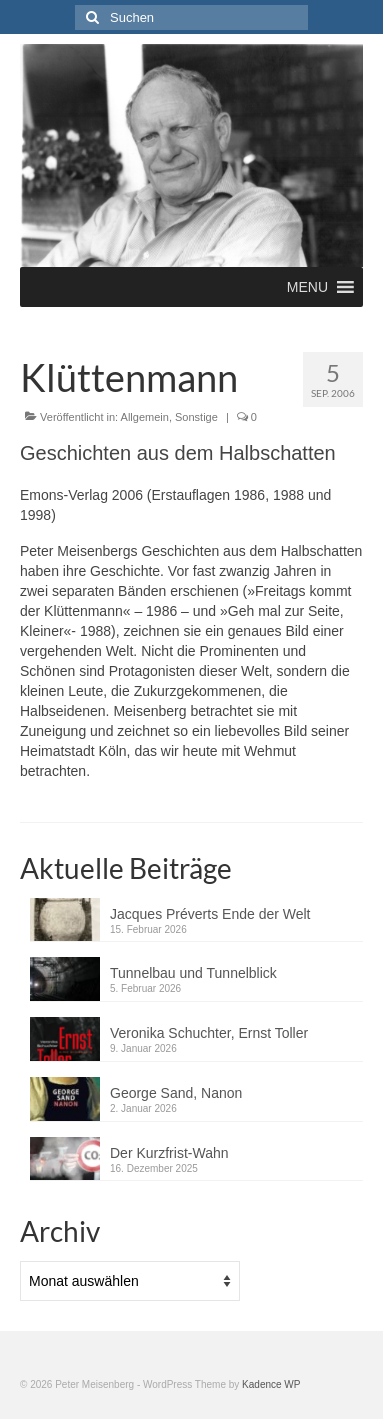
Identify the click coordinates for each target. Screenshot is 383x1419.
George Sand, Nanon (176, 1093)
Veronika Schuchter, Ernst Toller (209, 1033)
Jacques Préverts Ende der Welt (210, 914)
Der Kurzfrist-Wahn (169, 1153)
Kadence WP (271, 1384)
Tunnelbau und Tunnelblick (193, 973)
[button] (307, 287)
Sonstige (196, 417)
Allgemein (145, 417)
